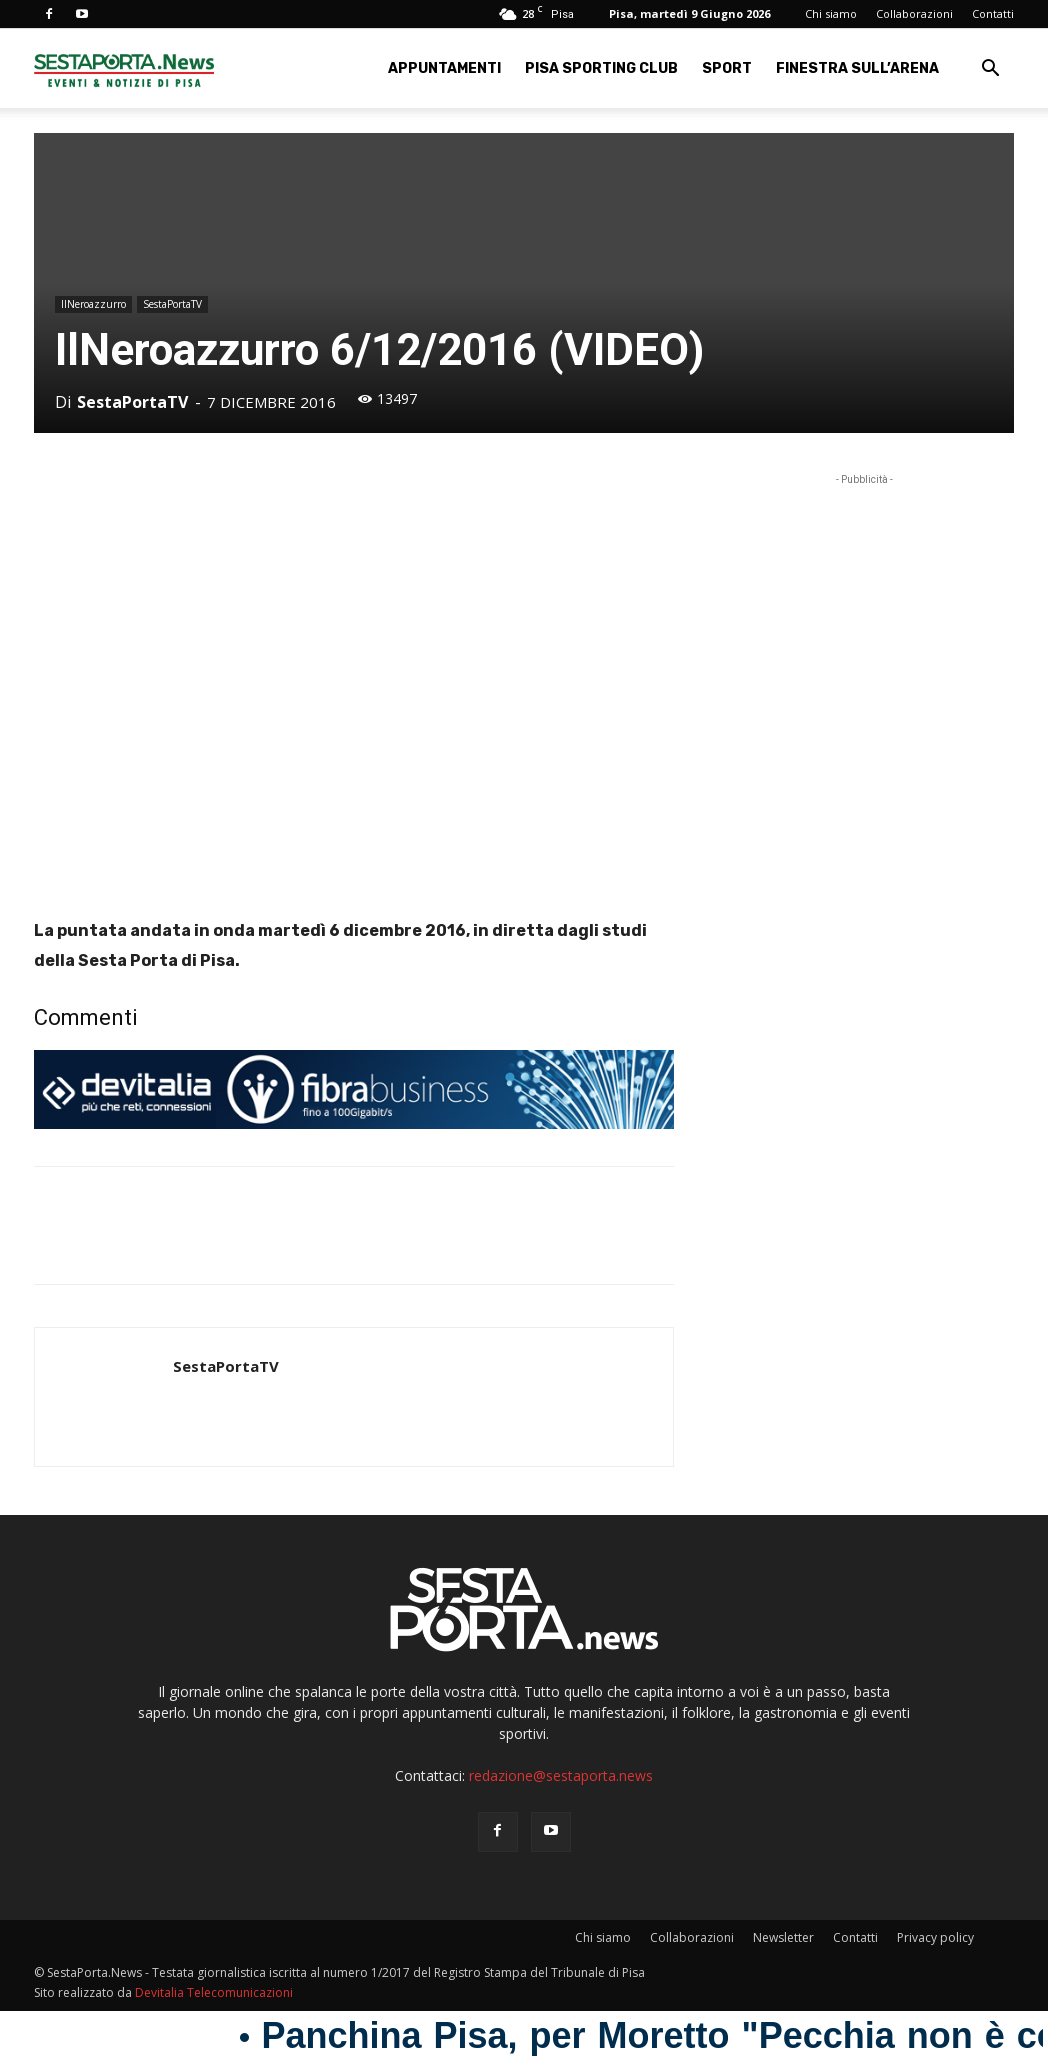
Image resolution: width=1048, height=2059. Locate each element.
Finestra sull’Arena (857, 68)
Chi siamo (831, 13)
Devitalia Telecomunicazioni (214, 1992)
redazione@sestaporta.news (561, 1775)
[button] (990, 70)
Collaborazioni (914, 13)
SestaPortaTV (172, 304)
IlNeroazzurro (93, 304)
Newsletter (783, 1937)
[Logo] (124, 68)
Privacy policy (935, 1937)
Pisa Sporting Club (601, 68)
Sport (727, 68)
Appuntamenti (444, 68)
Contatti (993, 13)
